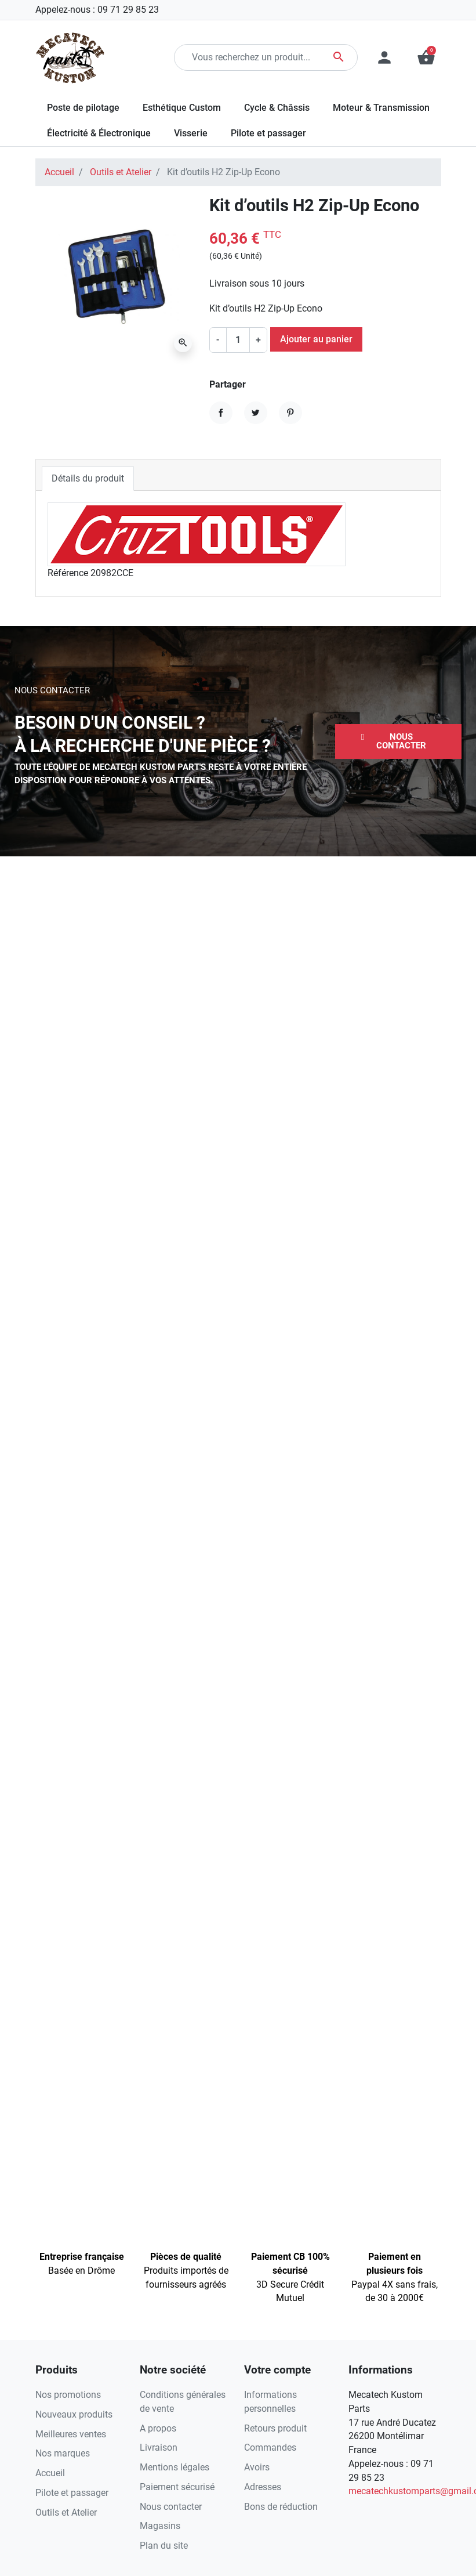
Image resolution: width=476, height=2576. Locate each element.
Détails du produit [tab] (88, 478)
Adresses (262, 2486)
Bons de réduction (281, 2506)
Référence (68, 572)
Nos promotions (68, 2394)
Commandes (270, 2447)
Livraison (158, 2447)
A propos (158, 2428)
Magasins (160, 2525)
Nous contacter (171, 2506)
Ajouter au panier (316, 339)
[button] (398, 741)
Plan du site (164, 2545)
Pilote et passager (71, 2492)
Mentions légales (174, 2467)
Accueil (59, 172)
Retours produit (275, 2428)
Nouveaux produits (73, 2414)
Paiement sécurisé (177, 2486)
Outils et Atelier (120, 172)
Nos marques (62, 2453)
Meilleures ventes (70, 2434)
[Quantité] (238, 340)
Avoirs (257, 2467)
